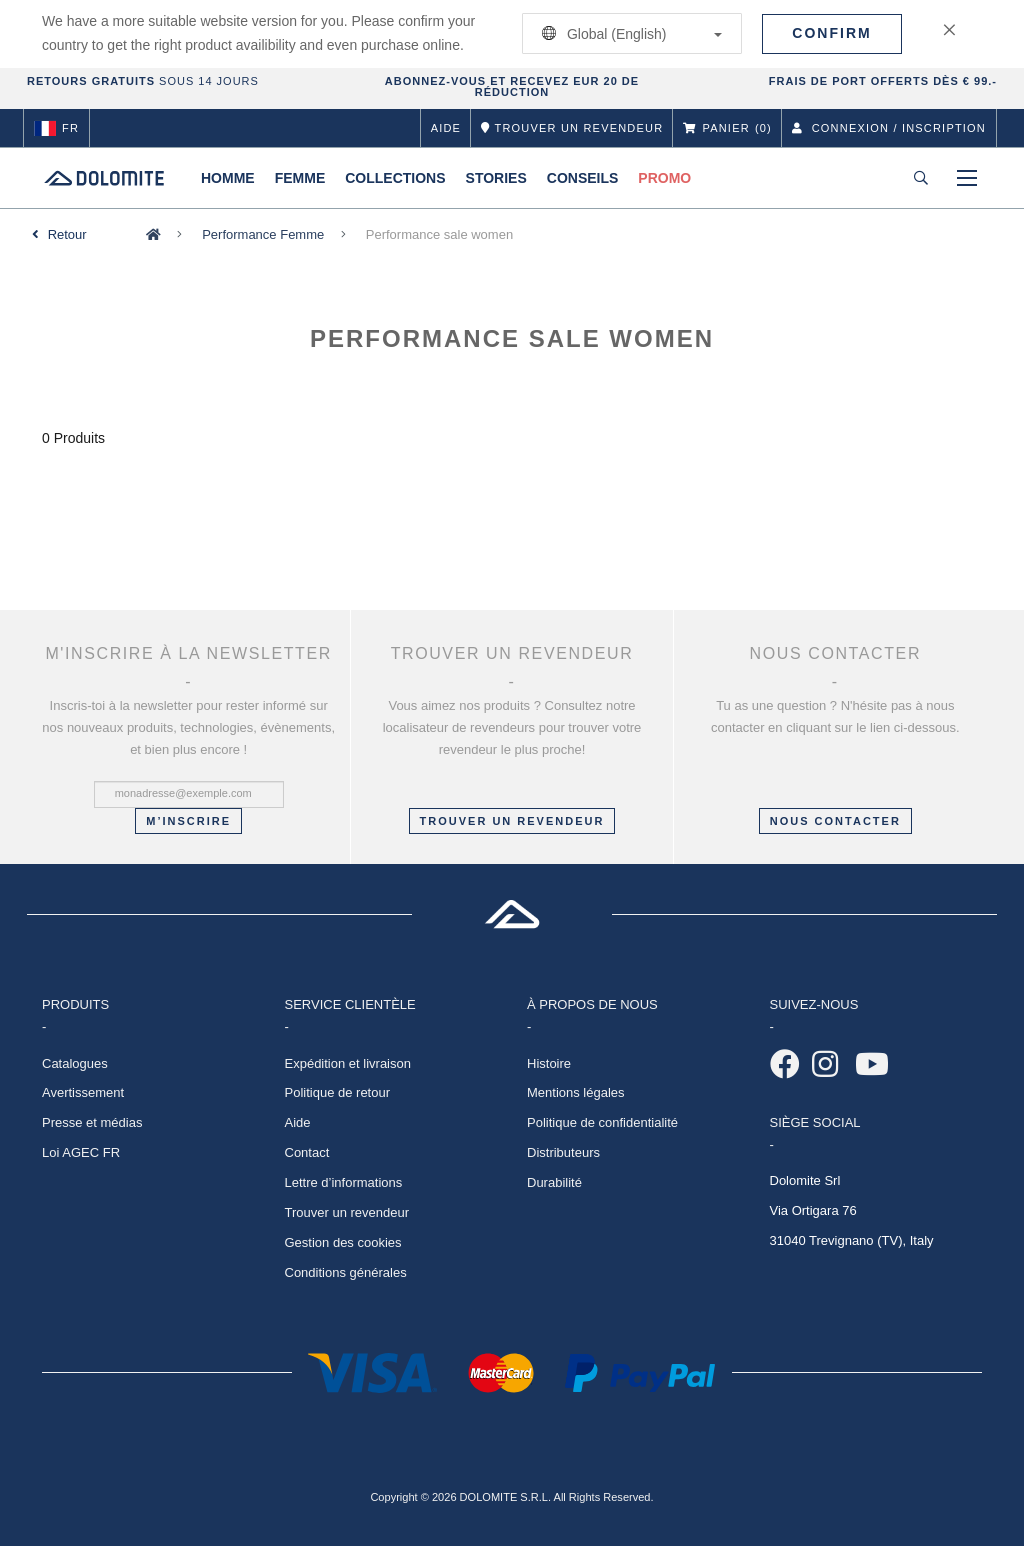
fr (56, 128)
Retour (67, 234)
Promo (664, 178)
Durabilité (554, 1182)
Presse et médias (92, 1122)
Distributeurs (563, 1152)
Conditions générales (346, 1272)
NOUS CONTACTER (835, 821)
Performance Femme (263, 234)
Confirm (831, 33)
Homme (228, 178)
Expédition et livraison (348, 1063)
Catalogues (75, 1063)
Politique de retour (338, 1092)
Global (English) (628, 33)
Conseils (583, 178)
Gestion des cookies (343, 1242)
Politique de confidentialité (602, 1122)
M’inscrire (188, 821)
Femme (300, 178)
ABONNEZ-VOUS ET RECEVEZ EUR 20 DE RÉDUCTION (512, 86)
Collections (395, 178)
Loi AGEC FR (81, 1152)
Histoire (549, 1063)
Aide (446, 128)
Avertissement (83, 1092)
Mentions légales (576, 1092)
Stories (496, 178)
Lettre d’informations (344, 1182)
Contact (307, 1152)
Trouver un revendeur (512, 821)
